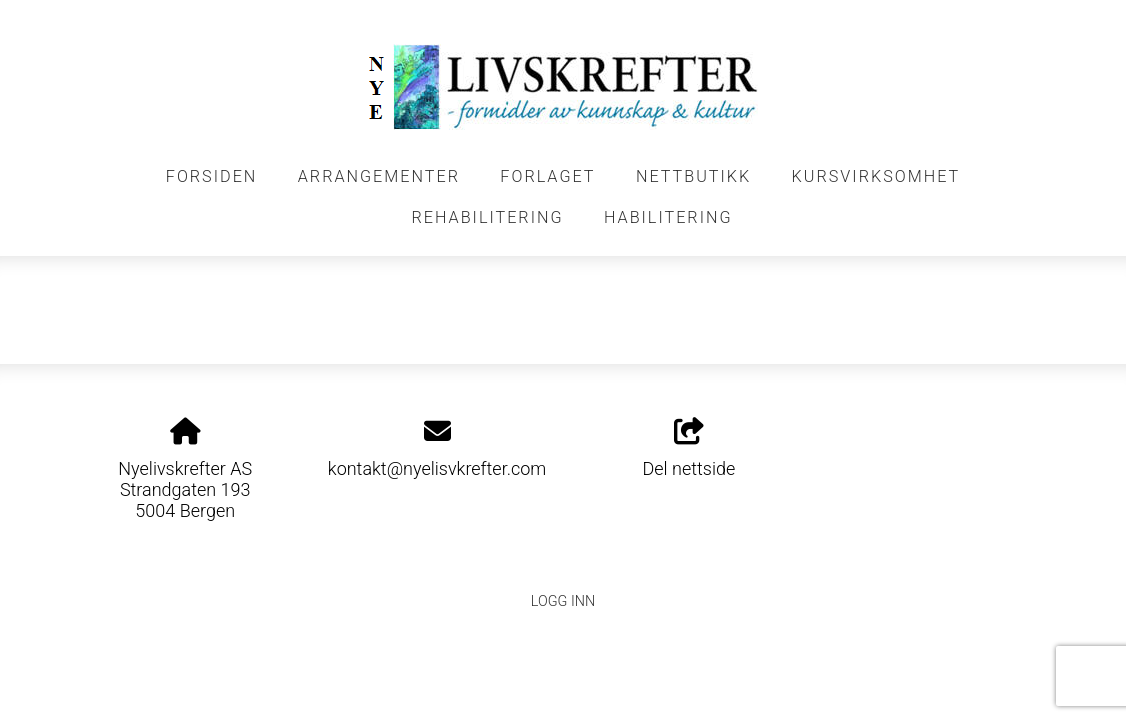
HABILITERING (668, 217)
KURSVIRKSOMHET (876, 176)
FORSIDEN (212, 176)
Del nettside (688, 449)
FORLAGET (547, 176)
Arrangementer (379, 176)
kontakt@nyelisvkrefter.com (437, 468)
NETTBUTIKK (693, 176)
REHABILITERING (487, 217)
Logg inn (563, 601)
